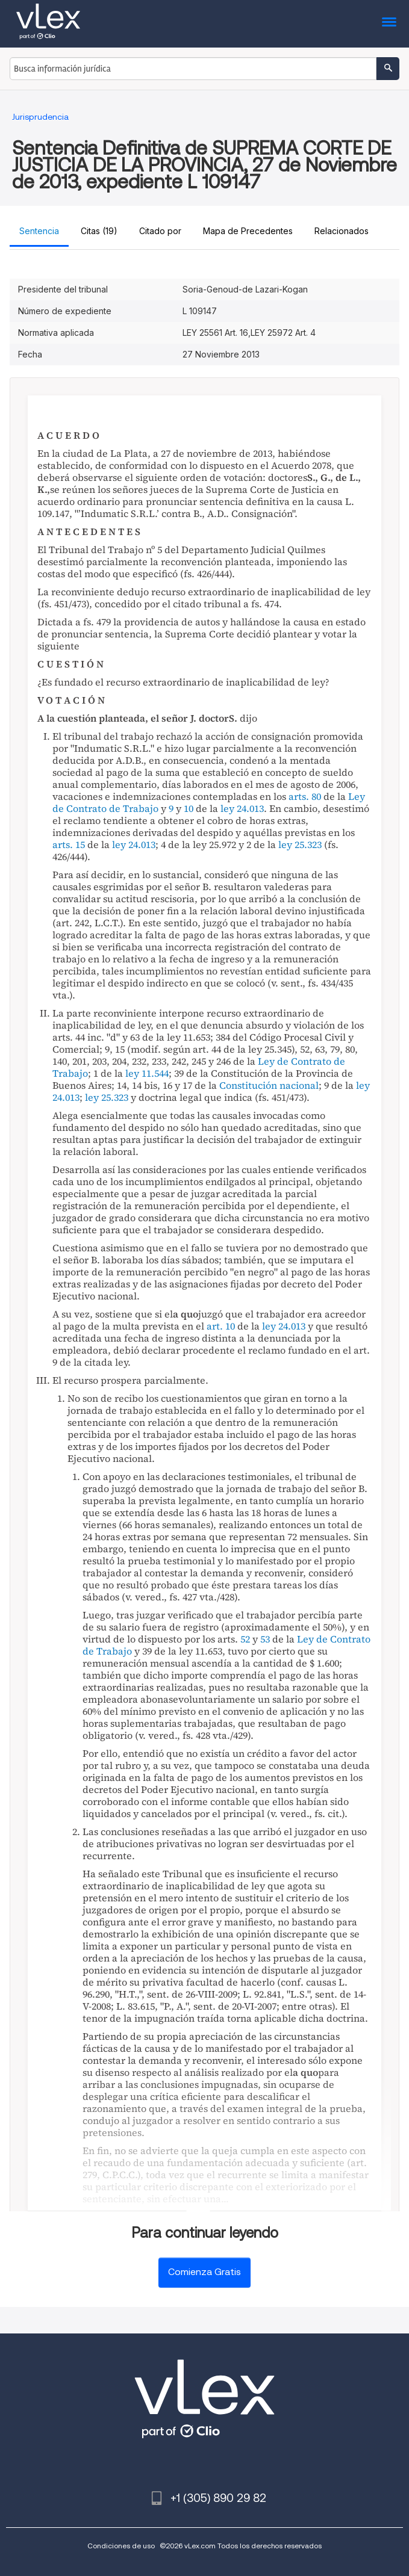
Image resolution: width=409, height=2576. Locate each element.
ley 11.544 (147, 1073)
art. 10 (221, 1326)
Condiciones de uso (121, 2546)
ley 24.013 (242, 808)
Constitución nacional (269, 1085)
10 (188, 808)
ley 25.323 (300, 844)
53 (265, 1639)
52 (245, 1639)
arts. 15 (68, 844)
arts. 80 (305, 796)
